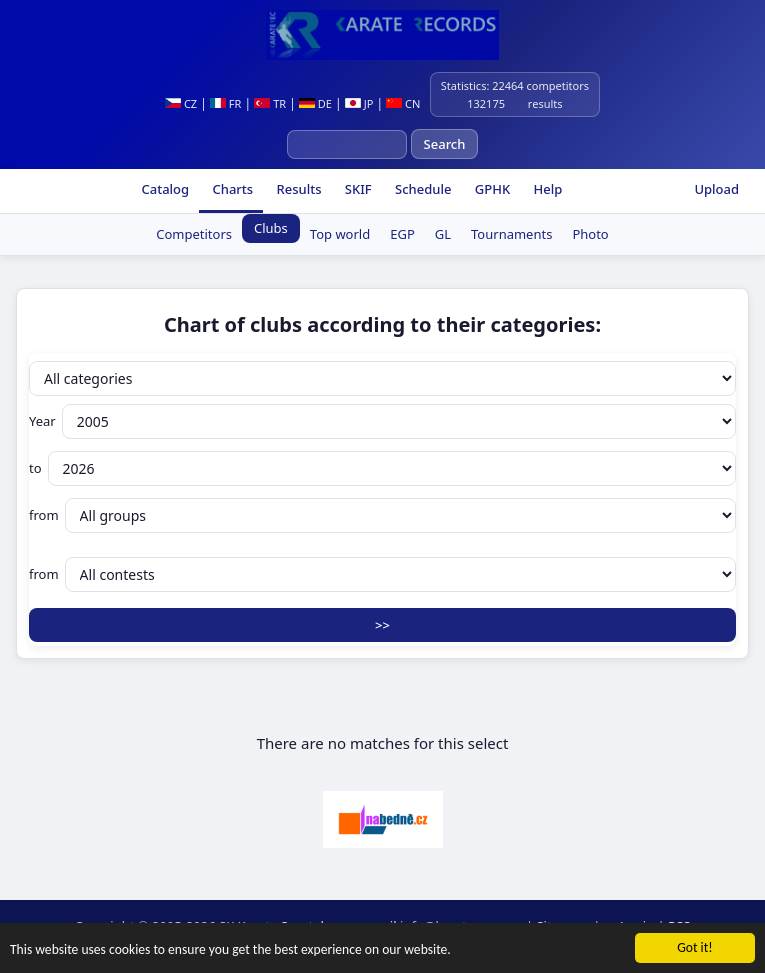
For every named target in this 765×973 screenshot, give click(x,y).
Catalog (163, 189)
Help (546, 189)
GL (443, 234)
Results (297, 189)
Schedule (422, 189)
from (382, 515)
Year (382, 421)
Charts (231, 189)
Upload (716, 189)
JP (359, 103)
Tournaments (511, 234)
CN (403, 103)
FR (225, 103)
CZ (181, 103)
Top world (340, 234)
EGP (402, 234)
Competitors (194, 234)
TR (270, 103)
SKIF (356, 189)
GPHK (490, 189)
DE (315, 103)
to (382, 468)
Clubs (271, 228)
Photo (590, 234)
